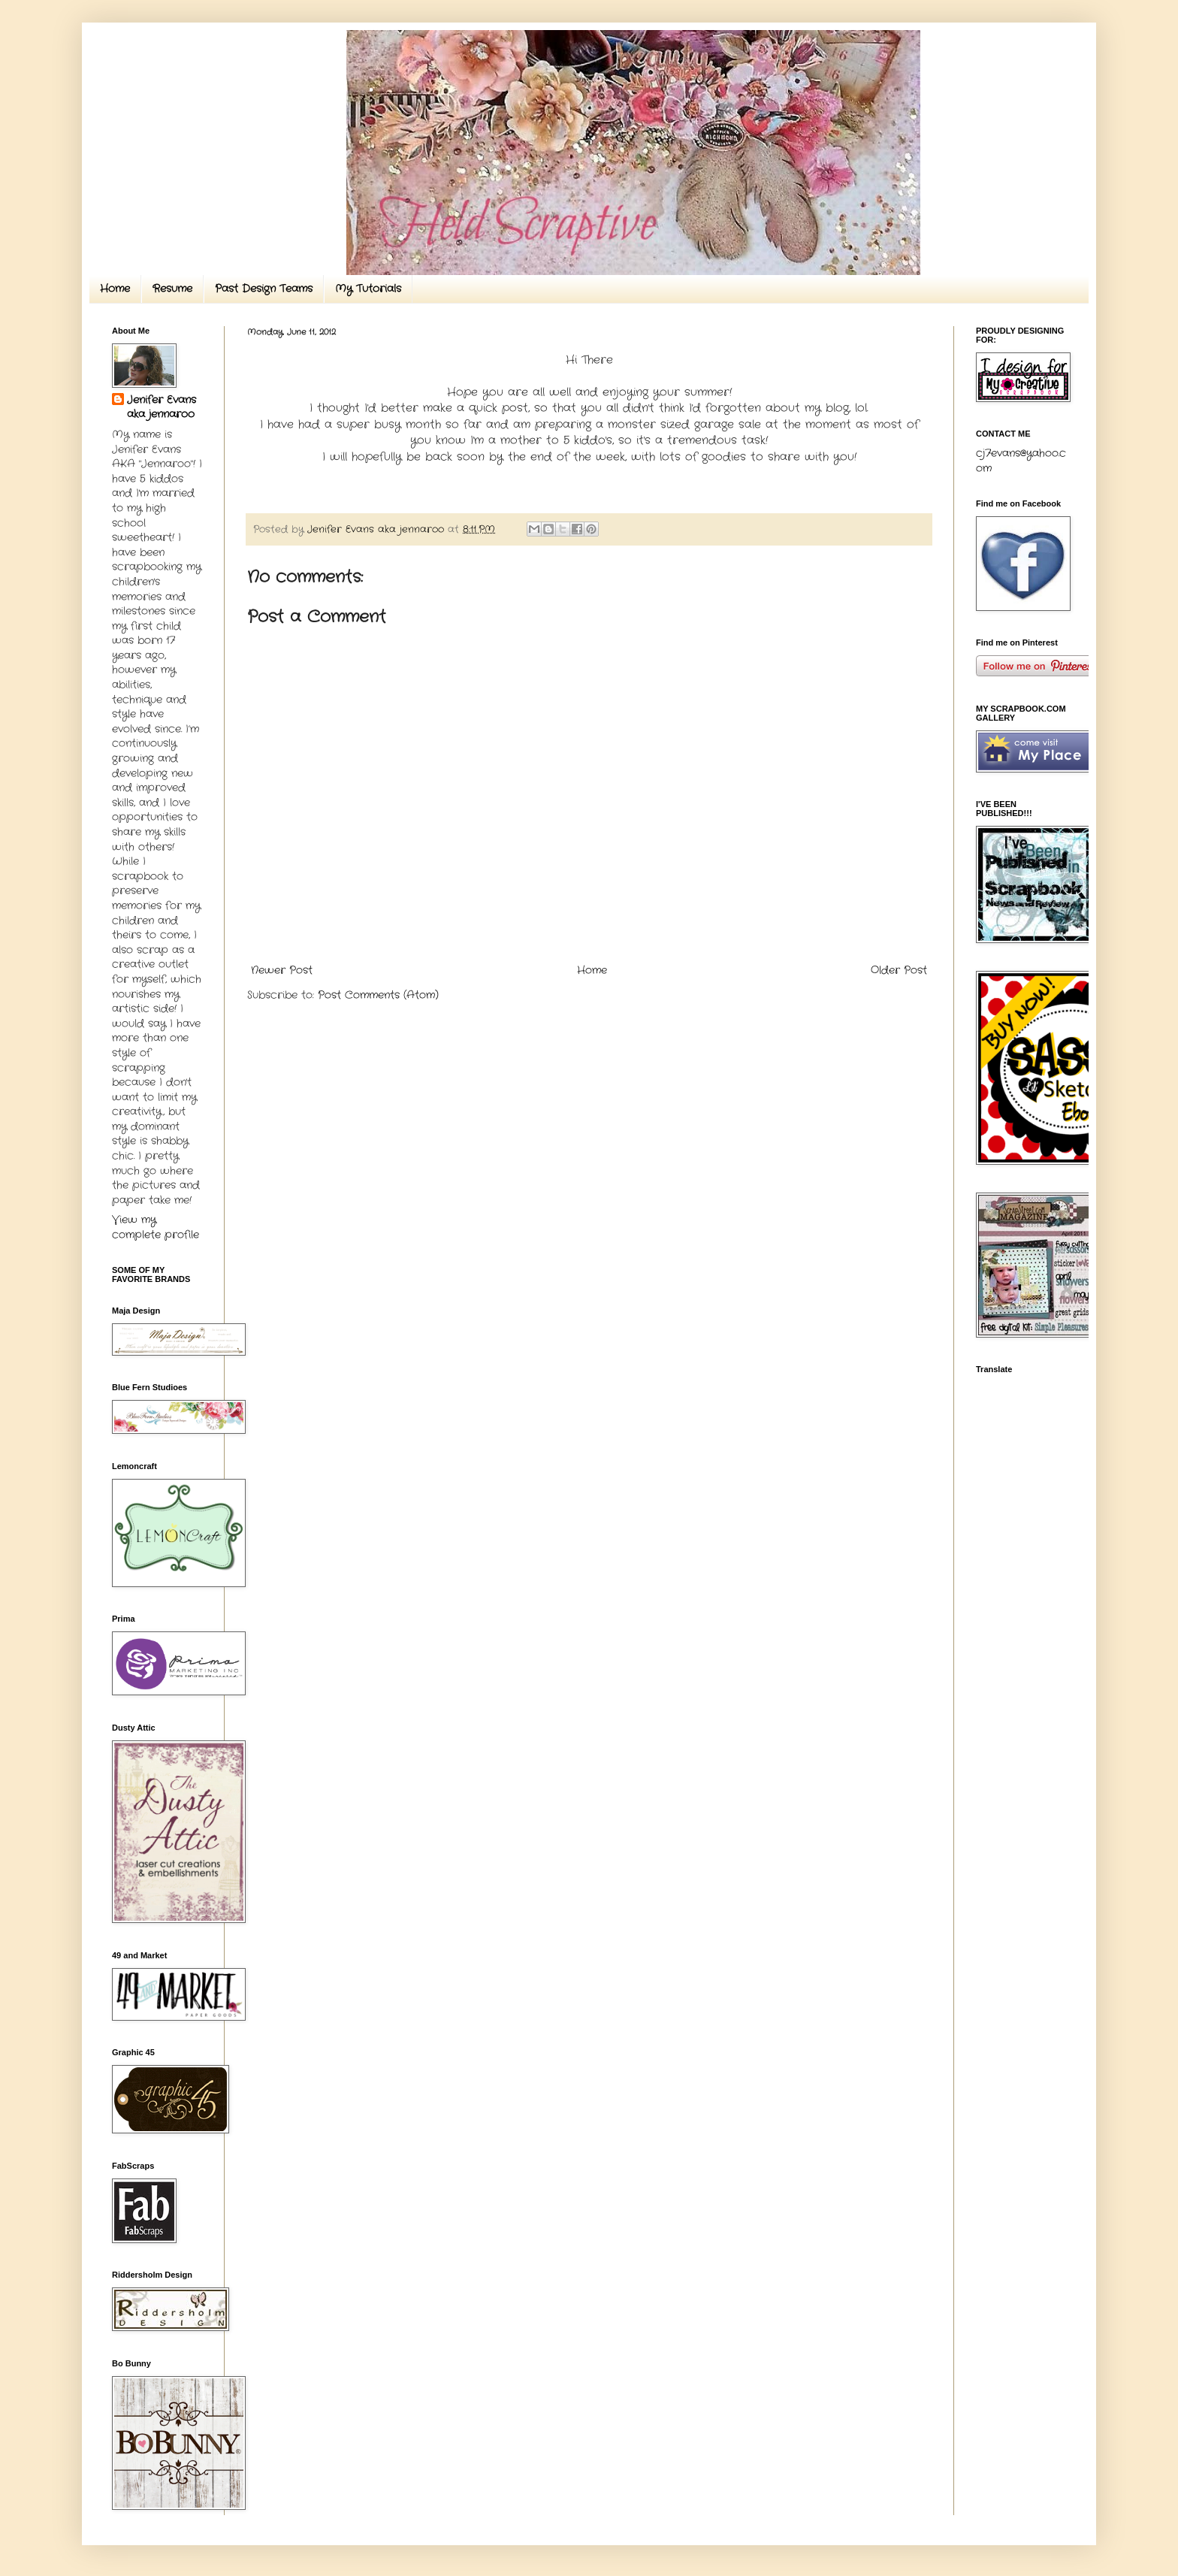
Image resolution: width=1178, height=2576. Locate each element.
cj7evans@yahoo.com (1021, 461)
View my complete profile (155, 1227)
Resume (172, 288)
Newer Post (282, 970)
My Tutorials (368, 288)
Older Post (899, 970)
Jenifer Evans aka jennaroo (161, 407)
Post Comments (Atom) (378, 994)
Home (115, 288)
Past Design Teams (264, 288)
